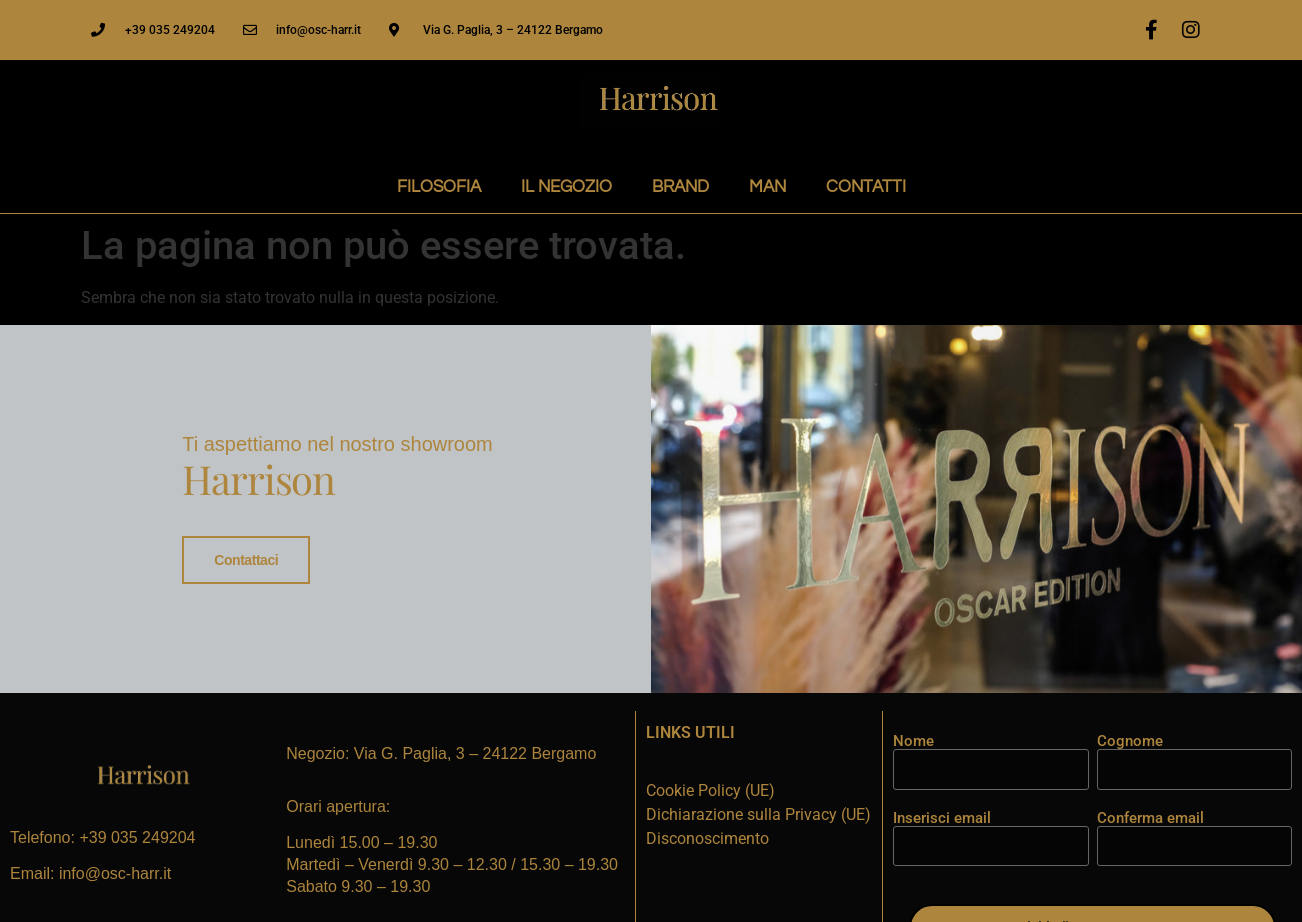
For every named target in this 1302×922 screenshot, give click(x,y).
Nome (913, 739)
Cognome (1130, 739)
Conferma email (1150, 815)
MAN (767, 187)
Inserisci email (942, 815)
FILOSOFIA (439, 187)
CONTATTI (866, 187)
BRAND (680, 187)
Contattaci (246, 560)
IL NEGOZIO (566, 187)
